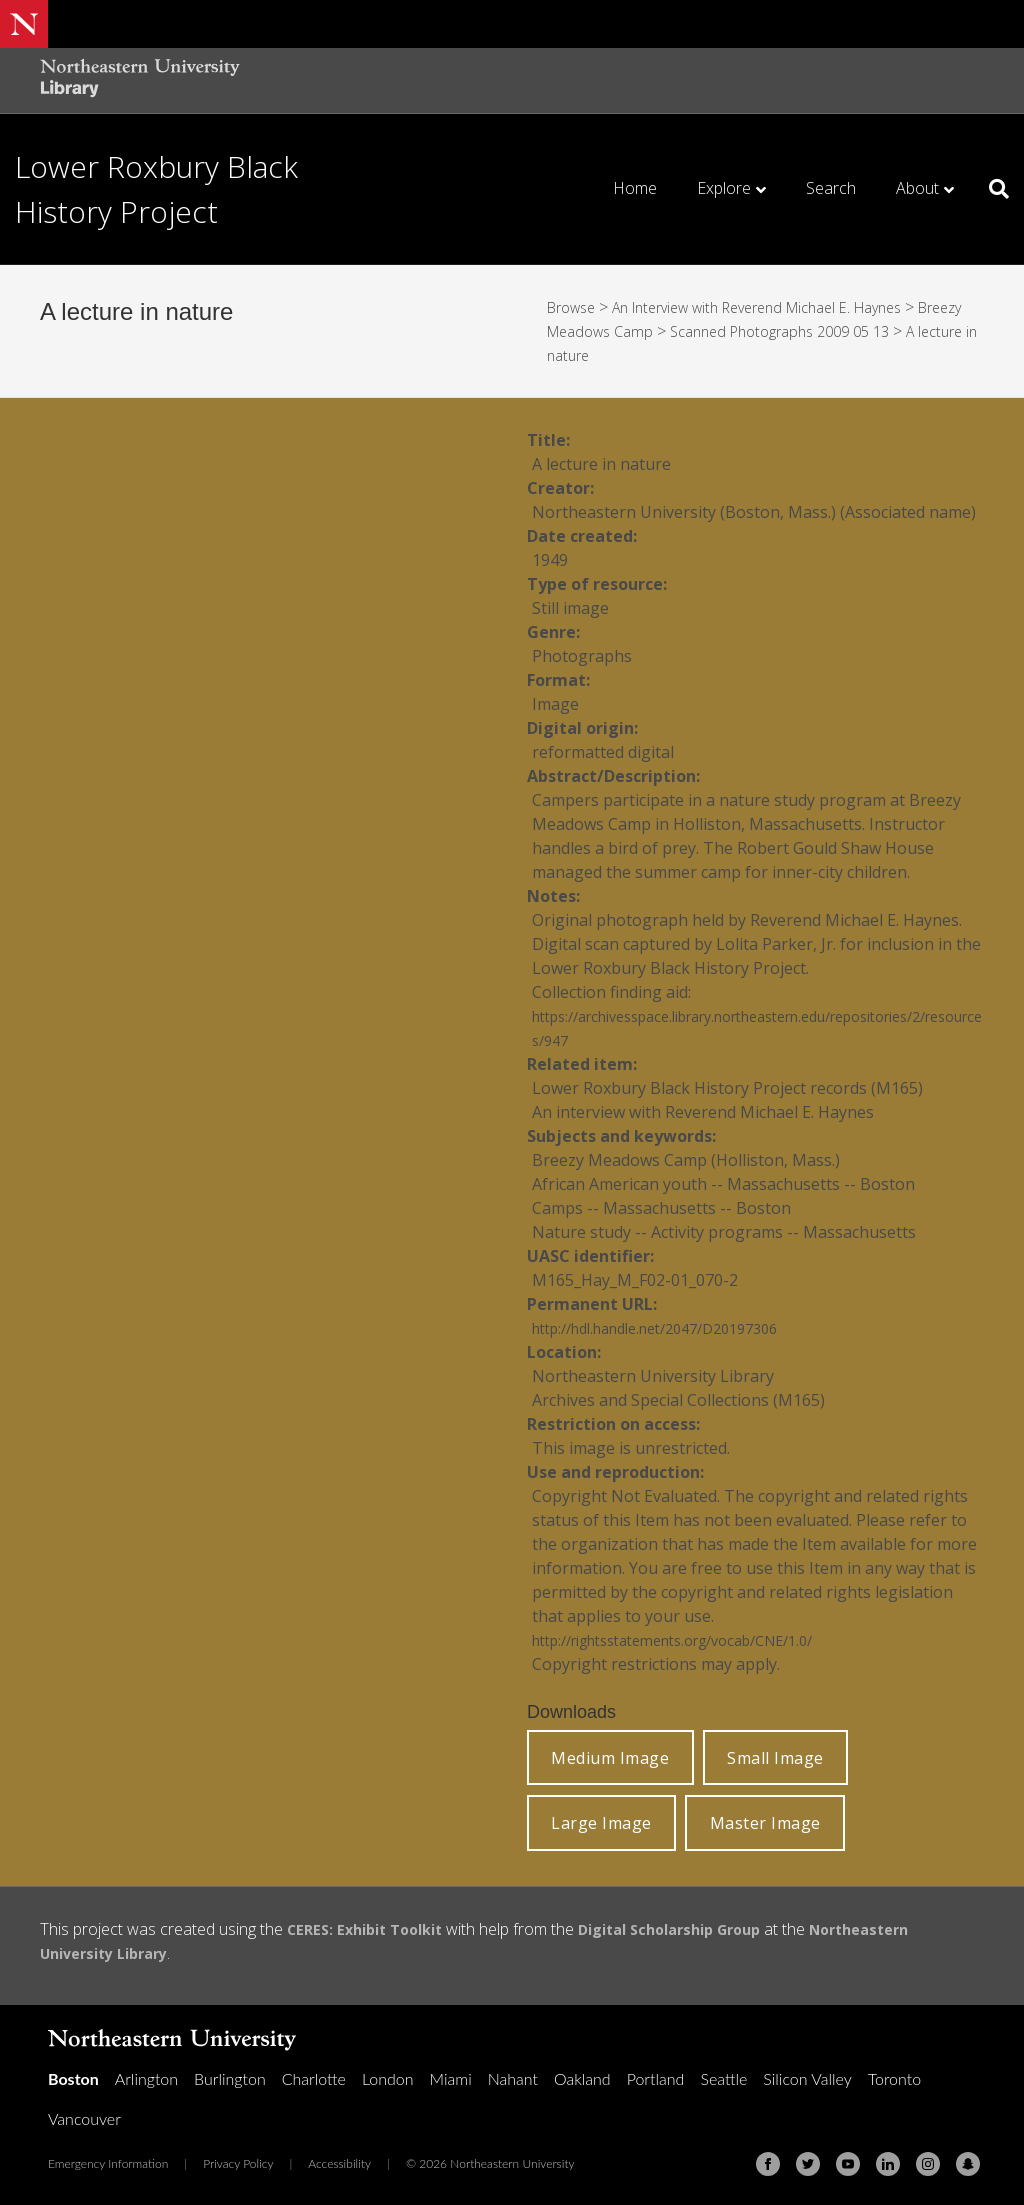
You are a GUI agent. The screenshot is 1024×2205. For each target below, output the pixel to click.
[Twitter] (808, 2164)
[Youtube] (848, 2164)
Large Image (601, 1823)
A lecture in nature (625, 355)
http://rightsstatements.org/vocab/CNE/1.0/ (696, 1640)
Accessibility (339, 2163)
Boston (73, 2078)
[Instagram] (928, 2164)
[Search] (991, 189)
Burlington (230, 2078)
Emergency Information (108, 2163)
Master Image (765, 1823)
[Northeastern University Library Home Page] (140, 80)
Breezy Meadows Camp (632, 331)
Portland (656, 2078)
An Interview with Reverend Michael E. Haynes (783, 307)
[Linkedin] (888, 2164)
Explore (724, 188)
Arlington (146, 2078)
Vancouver (84, 2118)
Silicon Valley (807, 2078)
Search (831, 188)
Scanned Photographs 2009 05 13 (856, 331)
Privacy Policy (238, 2163)
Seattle (723, 2078)
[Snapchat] (968, 2164)
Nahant (513, 2078)
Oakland (582, 2078)
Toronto (894, 2078)
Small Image (775, 1758)
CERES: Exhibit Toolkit (373, 1929)
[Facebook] (768, 2164)
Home (635, 188)
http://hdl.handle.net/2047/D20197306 (674, 1328)
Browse (575, 307)
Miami (451, 2078)
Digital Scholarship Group (697, 1929)
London (388, 2078)
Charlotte (314, 2078)
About (917, 188)
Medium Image (610, 1758)
